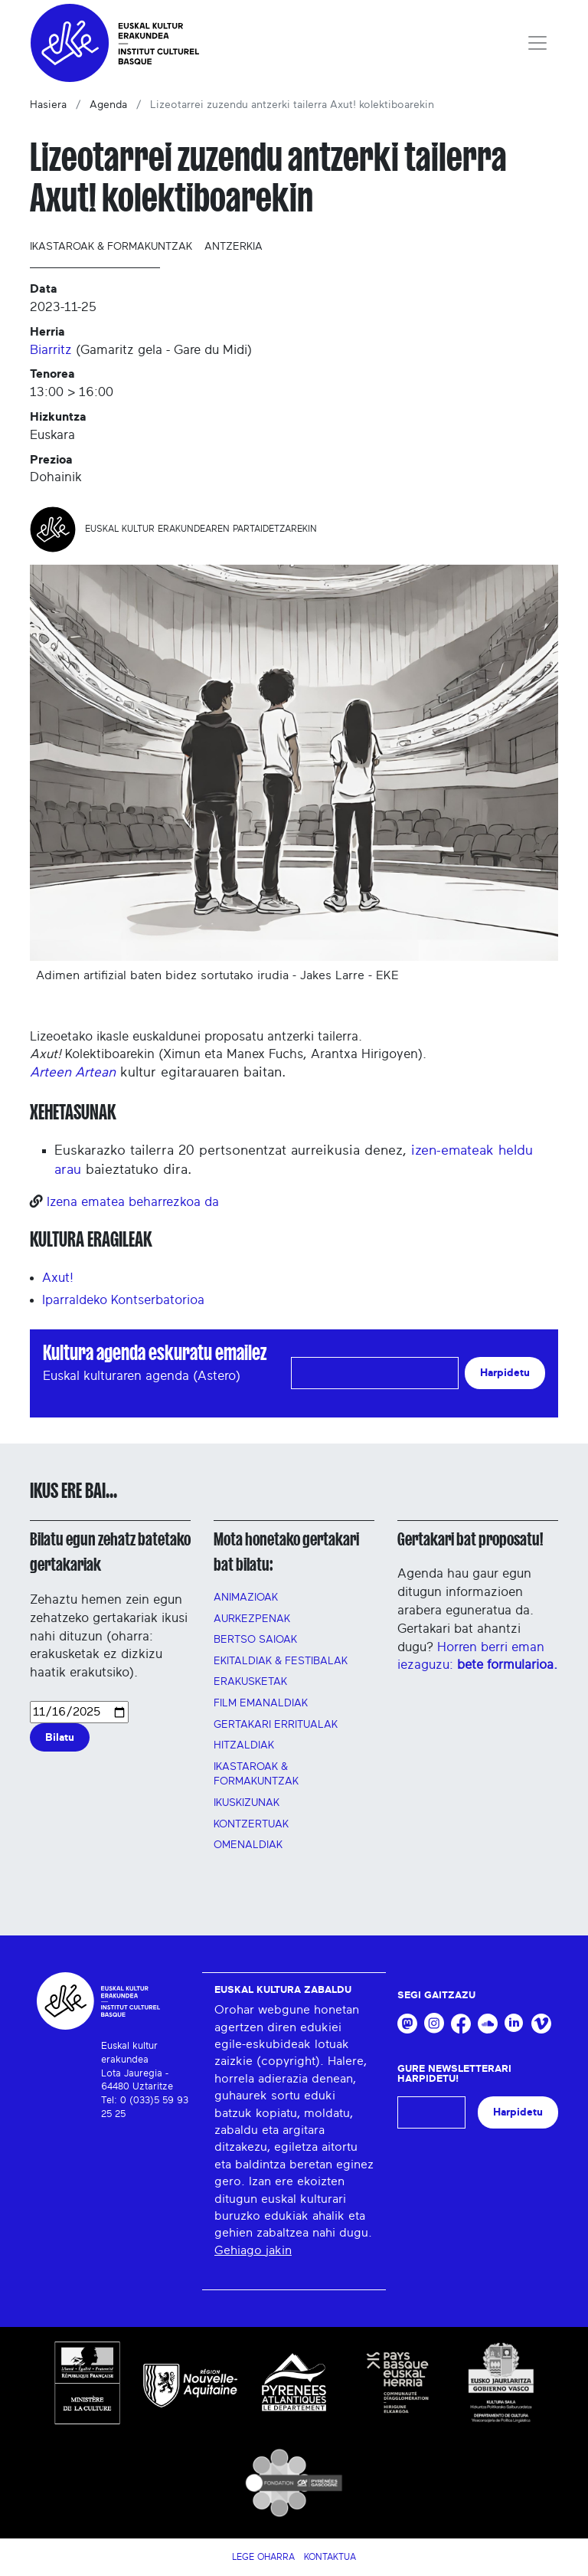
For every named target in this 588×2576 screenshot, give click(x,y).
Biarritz (51, 349)
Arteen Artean (73, 1073)
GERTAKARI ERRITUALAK (276, 1724)
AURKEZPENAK (252, 1619)
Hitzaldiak (244, 1745)
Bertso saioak (255, 1639)
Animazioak (246, 1597)
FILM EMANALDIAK (261, 1703)
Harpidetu (505, 1372)
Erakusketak (250, 1681)
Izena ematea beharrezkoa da (133, 1201)
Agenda (108, 105)
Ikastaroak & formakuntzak (111, 246)
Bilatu (59, 1737)
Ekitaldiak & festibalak (281, 1661)
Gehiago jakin (253, 2250)
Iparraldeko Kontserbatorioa (123, 1299)
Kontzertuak (251, 1824)
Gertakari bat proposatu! (470, 1539)
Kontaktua (330, 2556)
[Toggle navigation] (537, 42)
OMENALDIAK (248, 1845)
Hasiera (48, 105)
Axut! (58, 1277)
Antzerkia (233, 246)
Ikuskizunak (246, 1803)
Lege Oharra (263, 2556)
